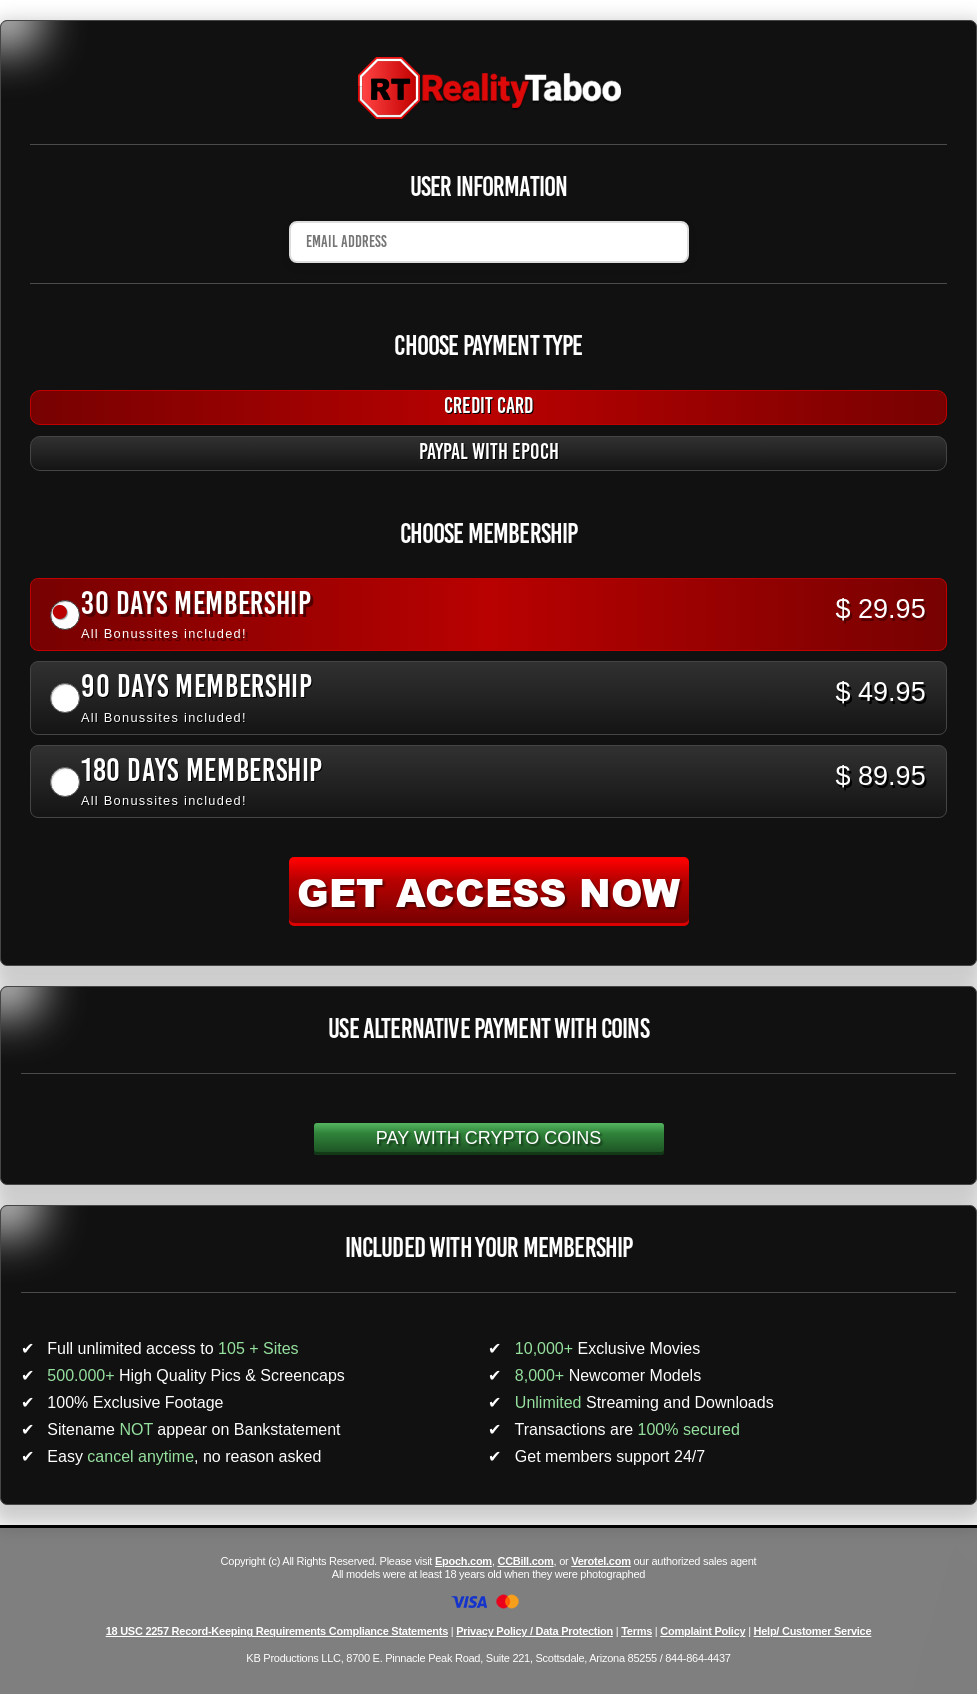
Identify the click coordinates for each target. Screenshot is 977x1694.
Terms (636, 1631)
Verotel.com (601, 1561)
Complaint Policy (702, 1631)
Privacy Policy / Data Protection (534, 1631)
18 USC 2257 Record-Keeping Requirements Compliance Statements (277, 1631)
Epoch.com (463, 1561)
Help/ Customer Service (813, 1631)
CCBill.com (525, 1561)
